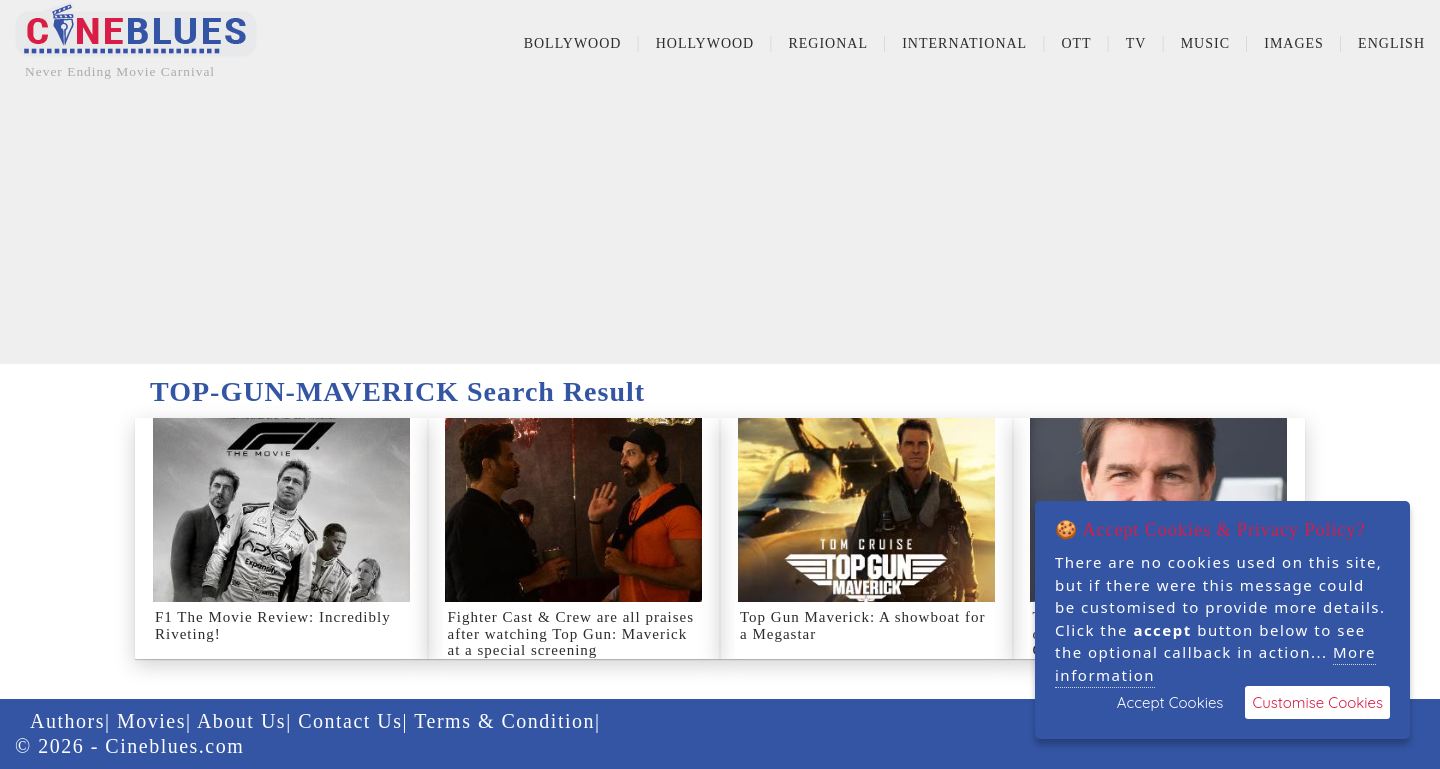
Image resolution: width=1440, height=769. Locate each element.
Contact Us (350, 721)
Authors (67, 721)
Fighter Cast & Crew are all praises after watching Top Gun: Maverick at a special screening (571, 633)
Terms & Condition (504, 721)
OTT (1076, 43)
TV (1136, 43)
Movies (151, 721)
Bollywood (573, 43)
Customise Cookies (1317, 702)
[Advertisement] (720, 224)
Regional (828, 43)
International (964, 43)
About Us (241, 721)
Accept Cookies (1170, 702)
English (1391, 43)
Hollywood (705, 43)
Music (1205, 43)
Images (1294, 43)
